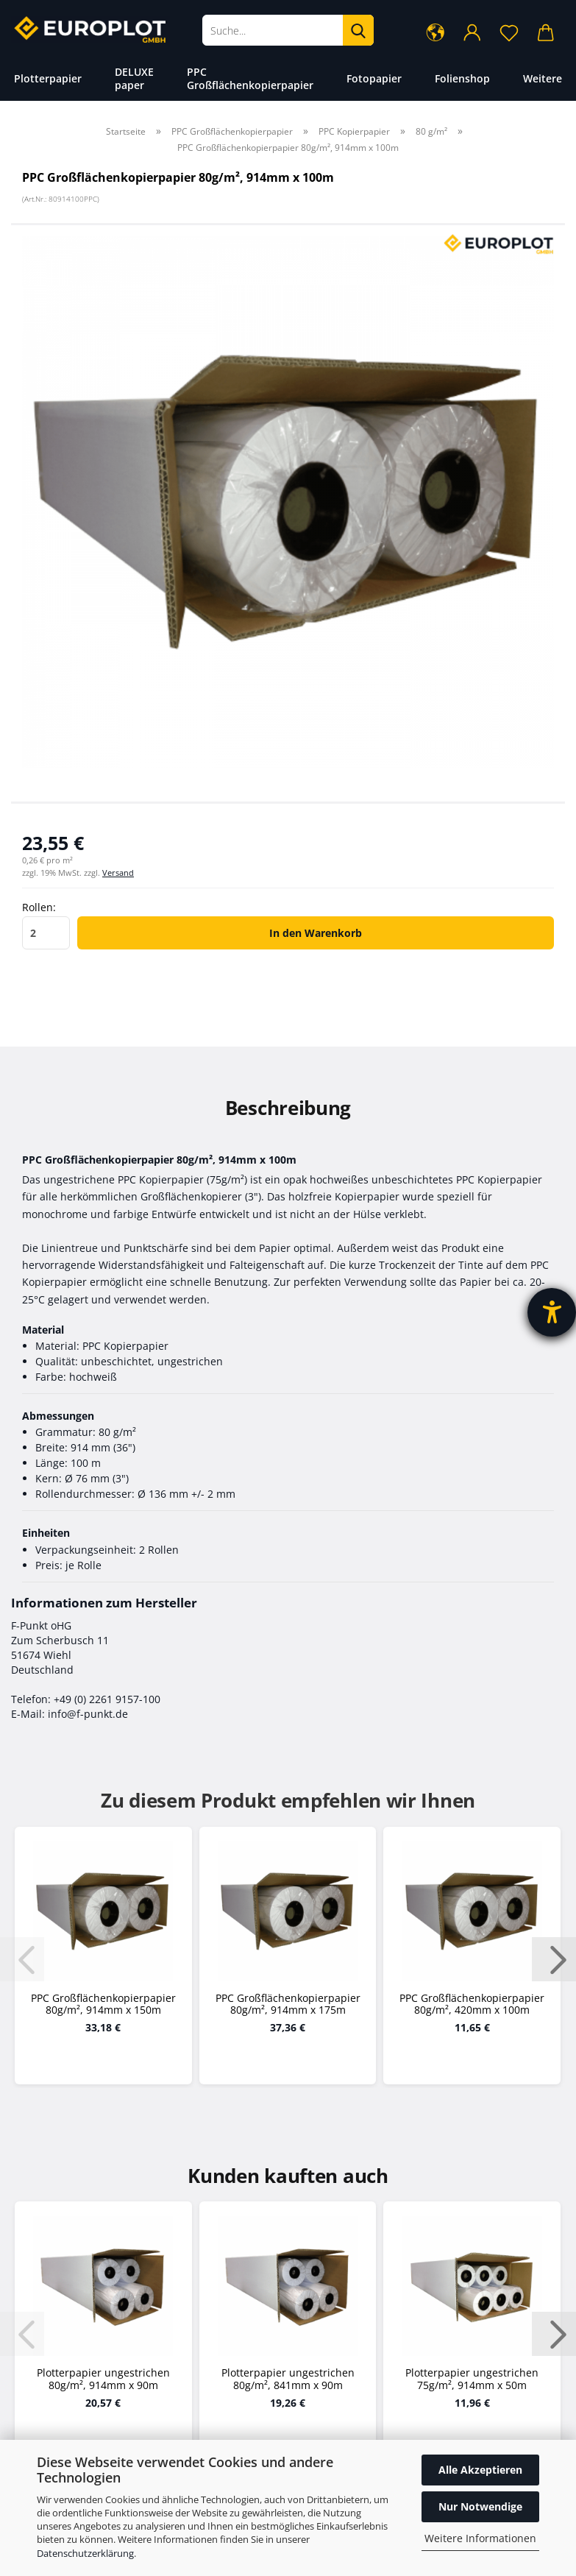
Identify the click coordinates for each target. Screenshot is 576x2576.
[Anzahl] (46, 932)
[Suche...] (358, 30)
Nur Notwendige (480, 2506)
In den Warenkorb (315, 933)
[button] (435, 31)
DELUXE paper (134, 78)
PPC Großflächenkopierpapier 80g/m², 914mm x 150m (103, 2004)
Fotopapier (374, 78)
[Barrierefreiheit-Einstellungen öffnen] (551, 1312)
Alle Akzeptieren (480, 2470)
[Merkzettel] (509, 31)
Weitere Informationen (480, 2538)
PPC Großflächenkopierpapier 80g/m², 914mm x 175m (288, 2004)
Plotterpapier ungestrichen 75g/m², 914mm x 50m (471, 2379)
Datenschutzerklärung (85, 2553)
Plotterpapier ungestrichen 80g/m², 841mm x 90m (288, 2379)
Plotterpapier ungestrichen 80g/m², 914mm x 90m (103, 2379)
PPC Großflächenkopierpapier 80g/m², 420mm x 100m (471, 2004)
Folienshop (462, 78)
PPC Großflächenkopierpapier (250, 78)
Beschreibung (288, 1107)
